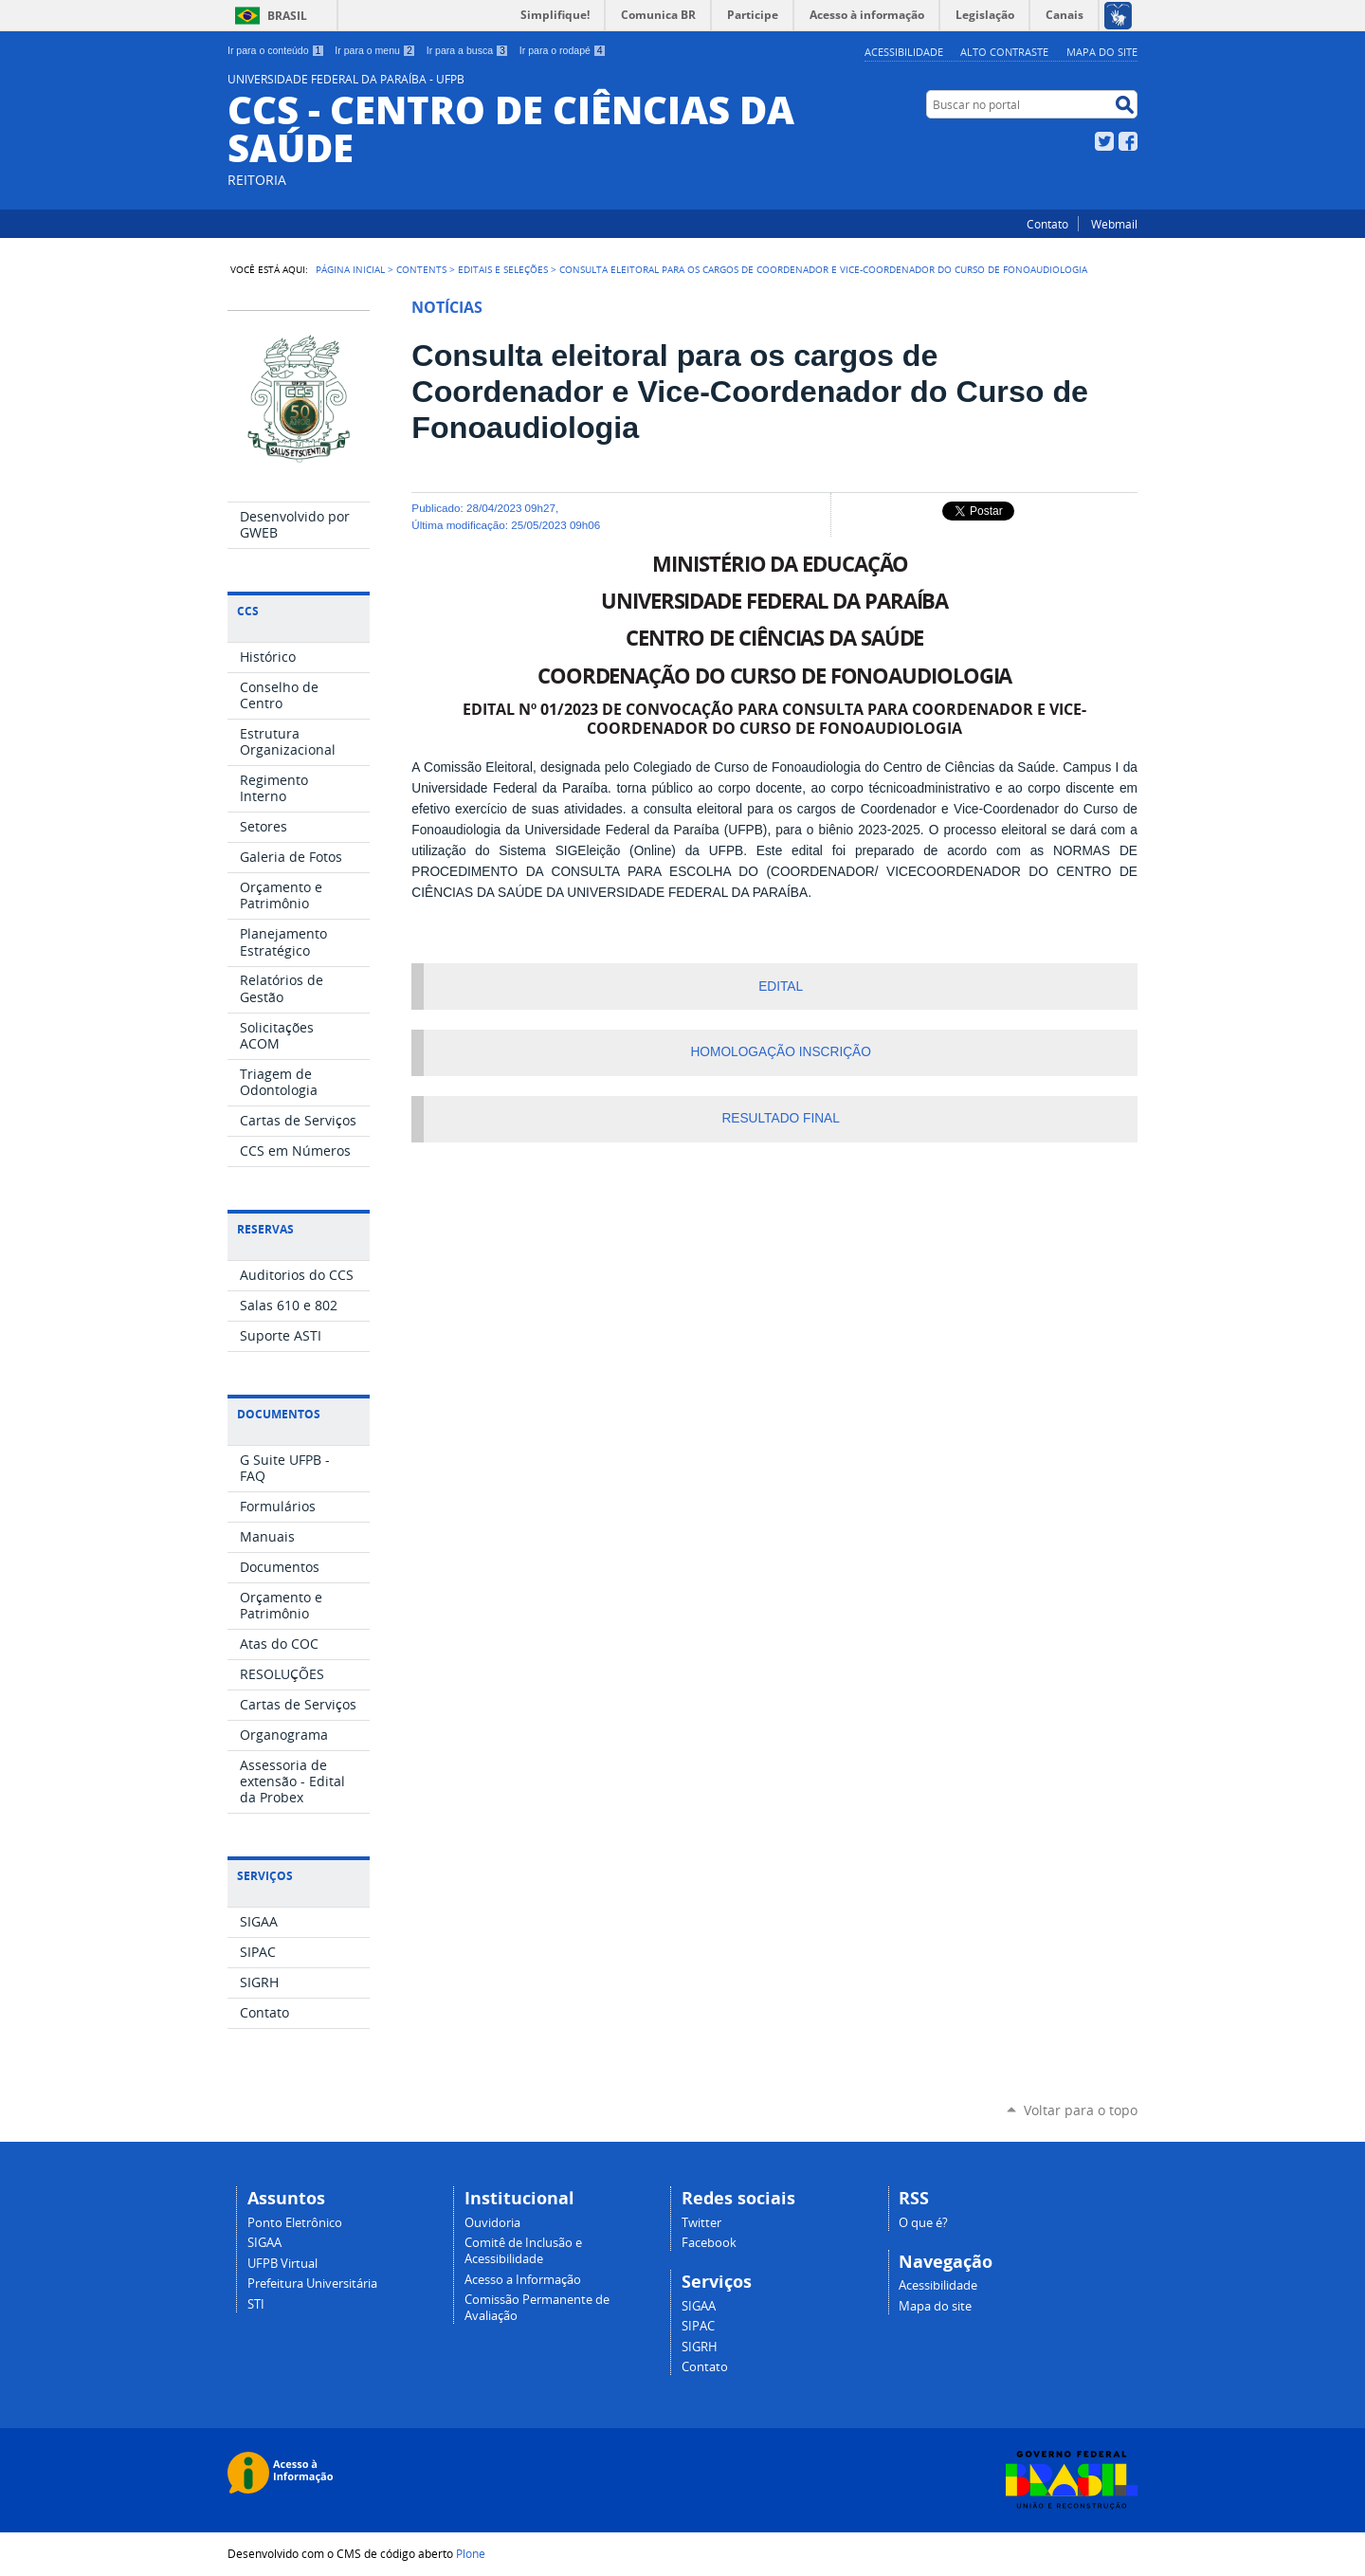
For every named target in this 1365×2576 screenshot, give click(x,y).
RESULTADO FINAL (780, 1118)
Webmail (1114, 223)
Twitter (1104, 141)
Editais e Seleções (503, 269)
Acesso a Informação (522, 2280)
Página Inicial (350, 269)
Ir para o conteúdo (276, 50)
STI (255, 2304)
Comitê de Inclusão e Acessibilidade (523, 2251)
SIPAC (698, 2326)
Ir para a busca (468, 50)
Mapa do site (1102, 52)
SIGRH (700, 2347)
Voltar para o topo (1081, 2110)
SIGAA (264, 2243)
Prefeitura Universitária (312, 2283)
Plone (470, 2553)
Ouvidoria (492, 2223)
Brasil (287, 16)
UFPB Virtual (282, 2264)
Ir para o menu (375, 50)
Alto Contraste (1004, 52)
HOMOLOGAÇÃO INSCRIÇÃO (780, 1052)
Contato (1047, 223)
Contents (421, 269)
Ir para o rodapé (563, 50)
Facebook (1128, 141)
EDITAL (780, 986)
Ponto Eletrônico (294, 2223)
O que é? (923, 2223)
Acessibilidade (903, 52)
